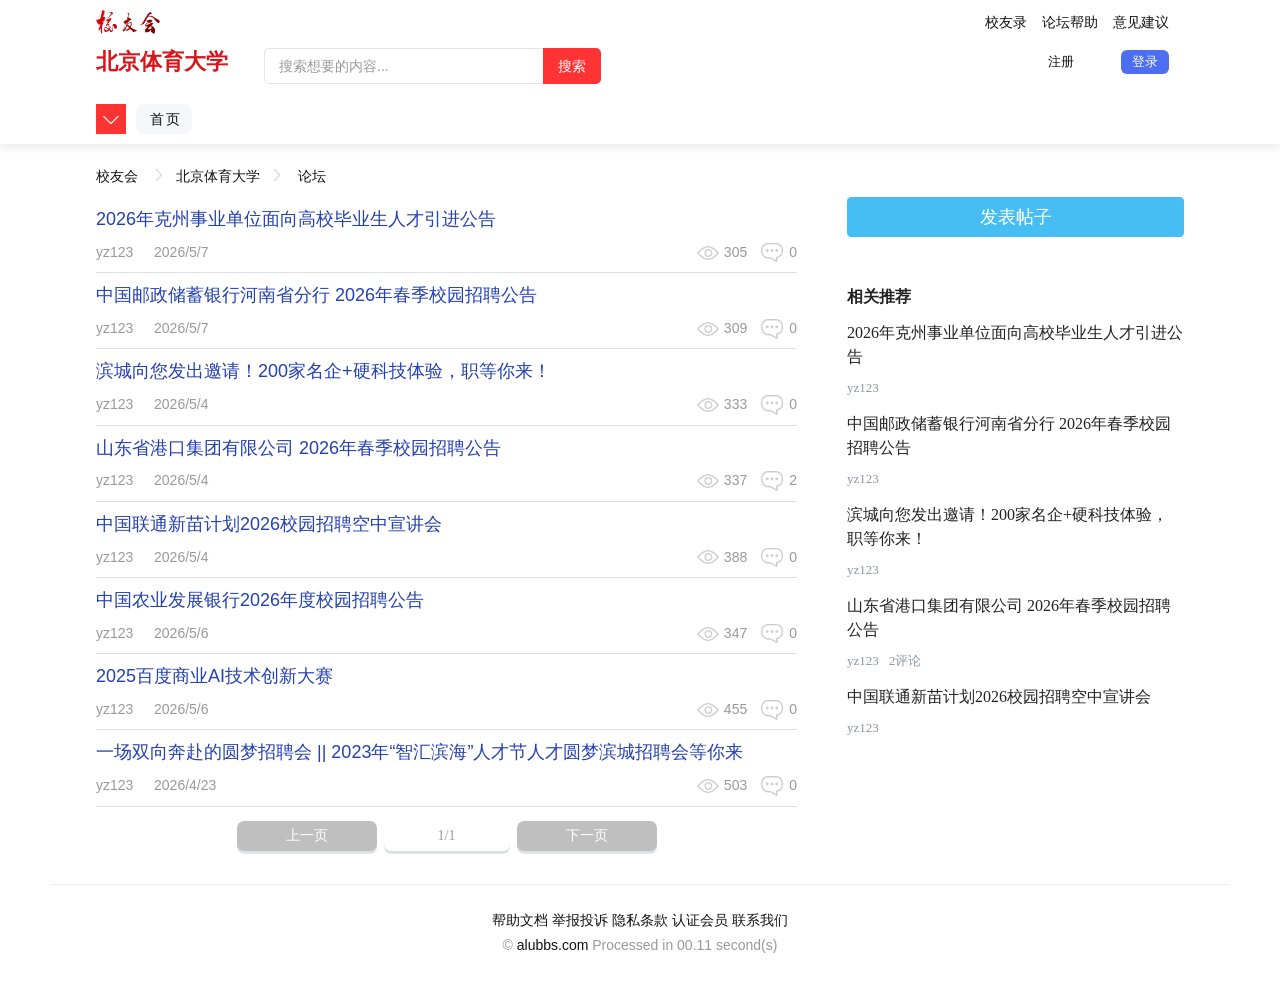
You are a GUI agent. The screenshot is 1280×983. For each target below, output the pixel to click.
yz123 (114, 252)
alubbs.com (553, 945)
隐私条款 (640, 920)
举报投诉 (580, 920)
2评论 (905, 660)
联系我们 (760, 920)
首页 (166, 119)
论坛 (312, 176)
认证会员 (700, 920)
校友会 (117, 169)
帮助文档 (520, 920)
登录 (1145, 61)
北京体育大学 (162, 61)
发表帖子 (1016, 217)
